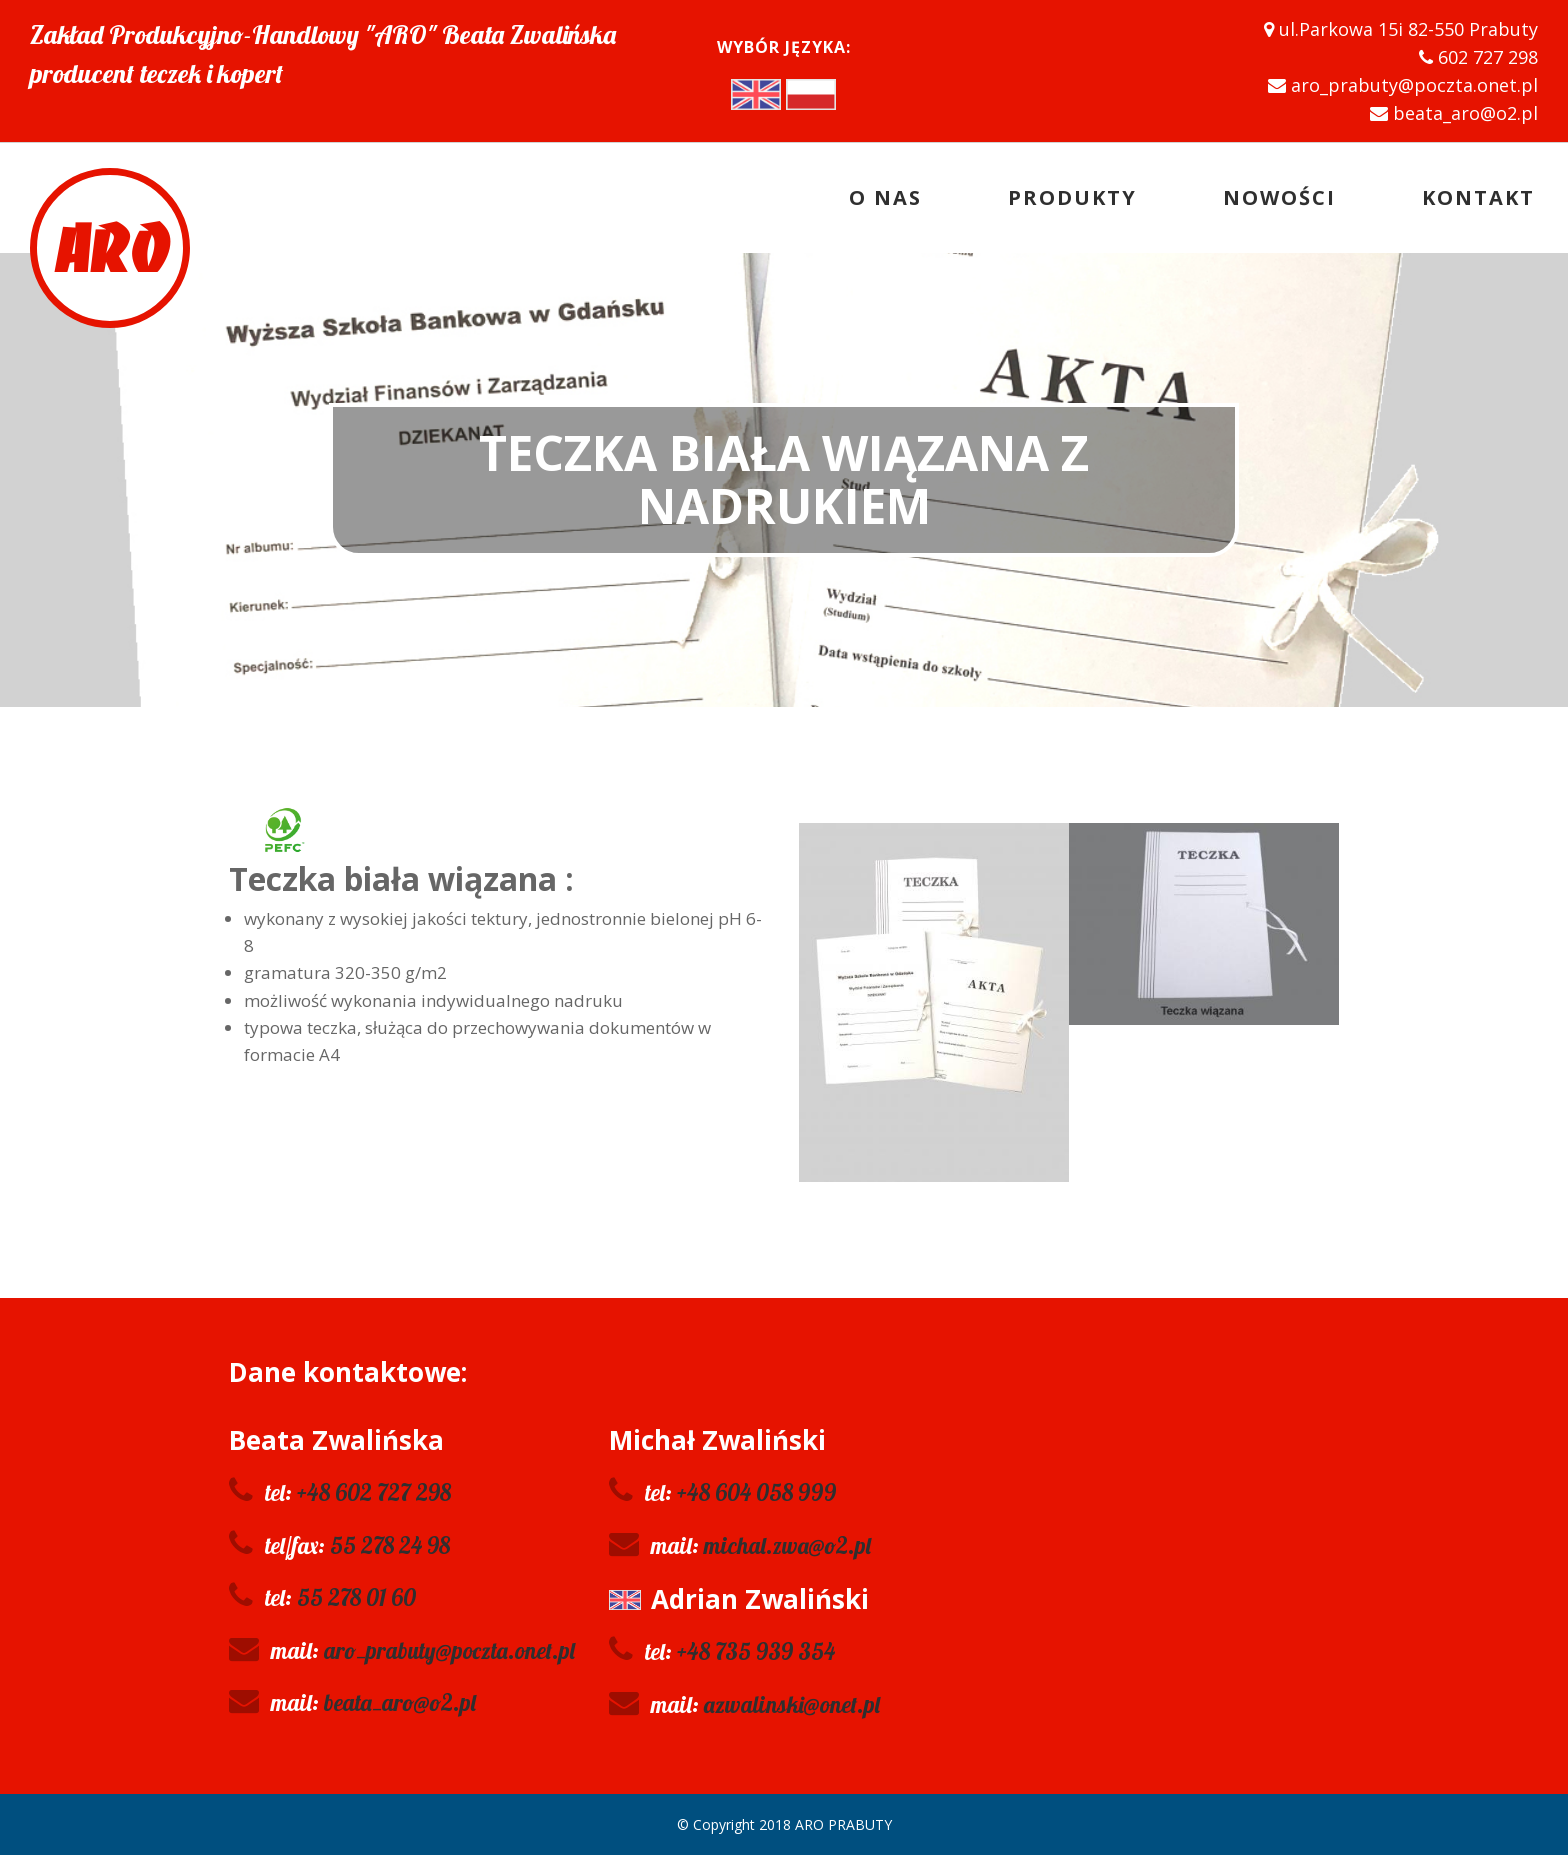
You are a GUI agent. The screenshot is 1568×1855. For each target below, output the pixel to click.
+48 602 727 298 (374, 1492)
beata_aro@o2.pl (400, 1702)
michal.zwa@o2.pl (787, 1545)
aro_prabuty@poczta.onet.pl (449, 1650)
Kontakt (1478, 197)
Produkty (1072, 197)
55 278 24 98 (390, 1545)
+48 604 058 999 (756, 1492)
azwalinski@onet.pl (792, 1704)
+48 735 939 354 (756, 1651)
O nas (885, 197)
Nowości (1279, 197)
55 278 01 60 (356, 1597)
